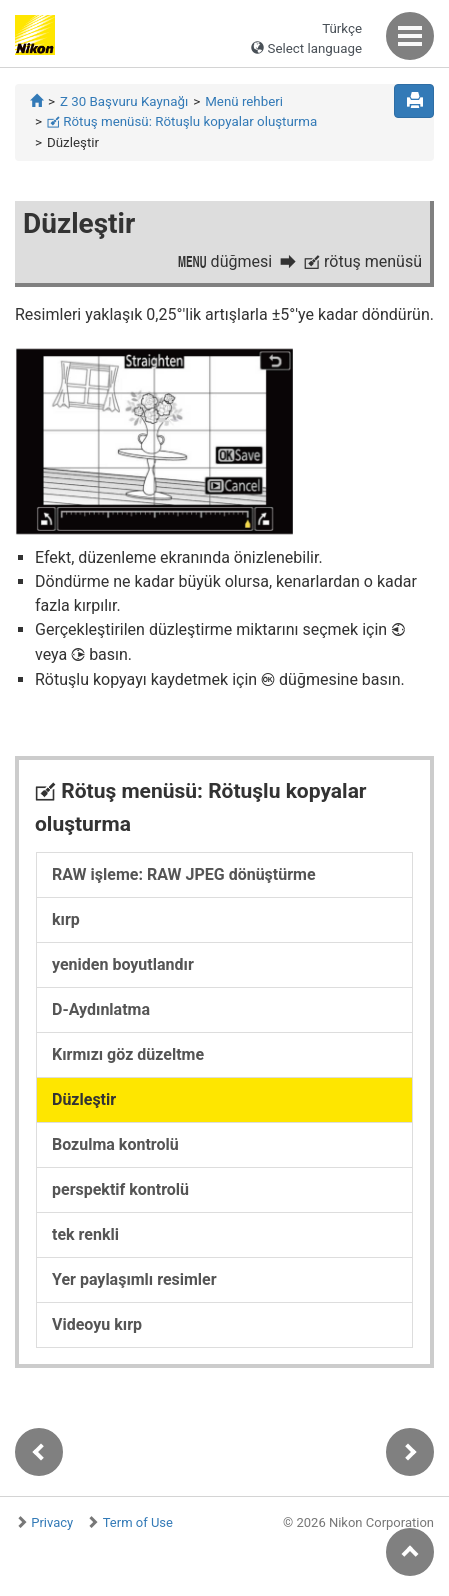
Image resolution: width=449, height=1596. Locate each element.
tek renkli (85, 1234)
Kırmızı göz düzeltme (128, 1054)
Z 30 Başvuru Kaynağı (124, 101)
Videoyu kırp (97, 1324)
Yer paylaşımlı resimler (134, 1279)
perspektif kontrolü (120, 1189)
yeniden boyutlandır (123, 964)
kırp (66, 919)
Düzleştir (84, 1099)
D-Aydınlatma (101, 1009)
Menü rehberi (244, 101)
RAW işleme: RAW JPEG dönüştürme (184, 874)
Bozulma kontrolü (115, 1144)
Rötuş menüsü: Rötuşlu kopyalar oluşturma (182, 121)
